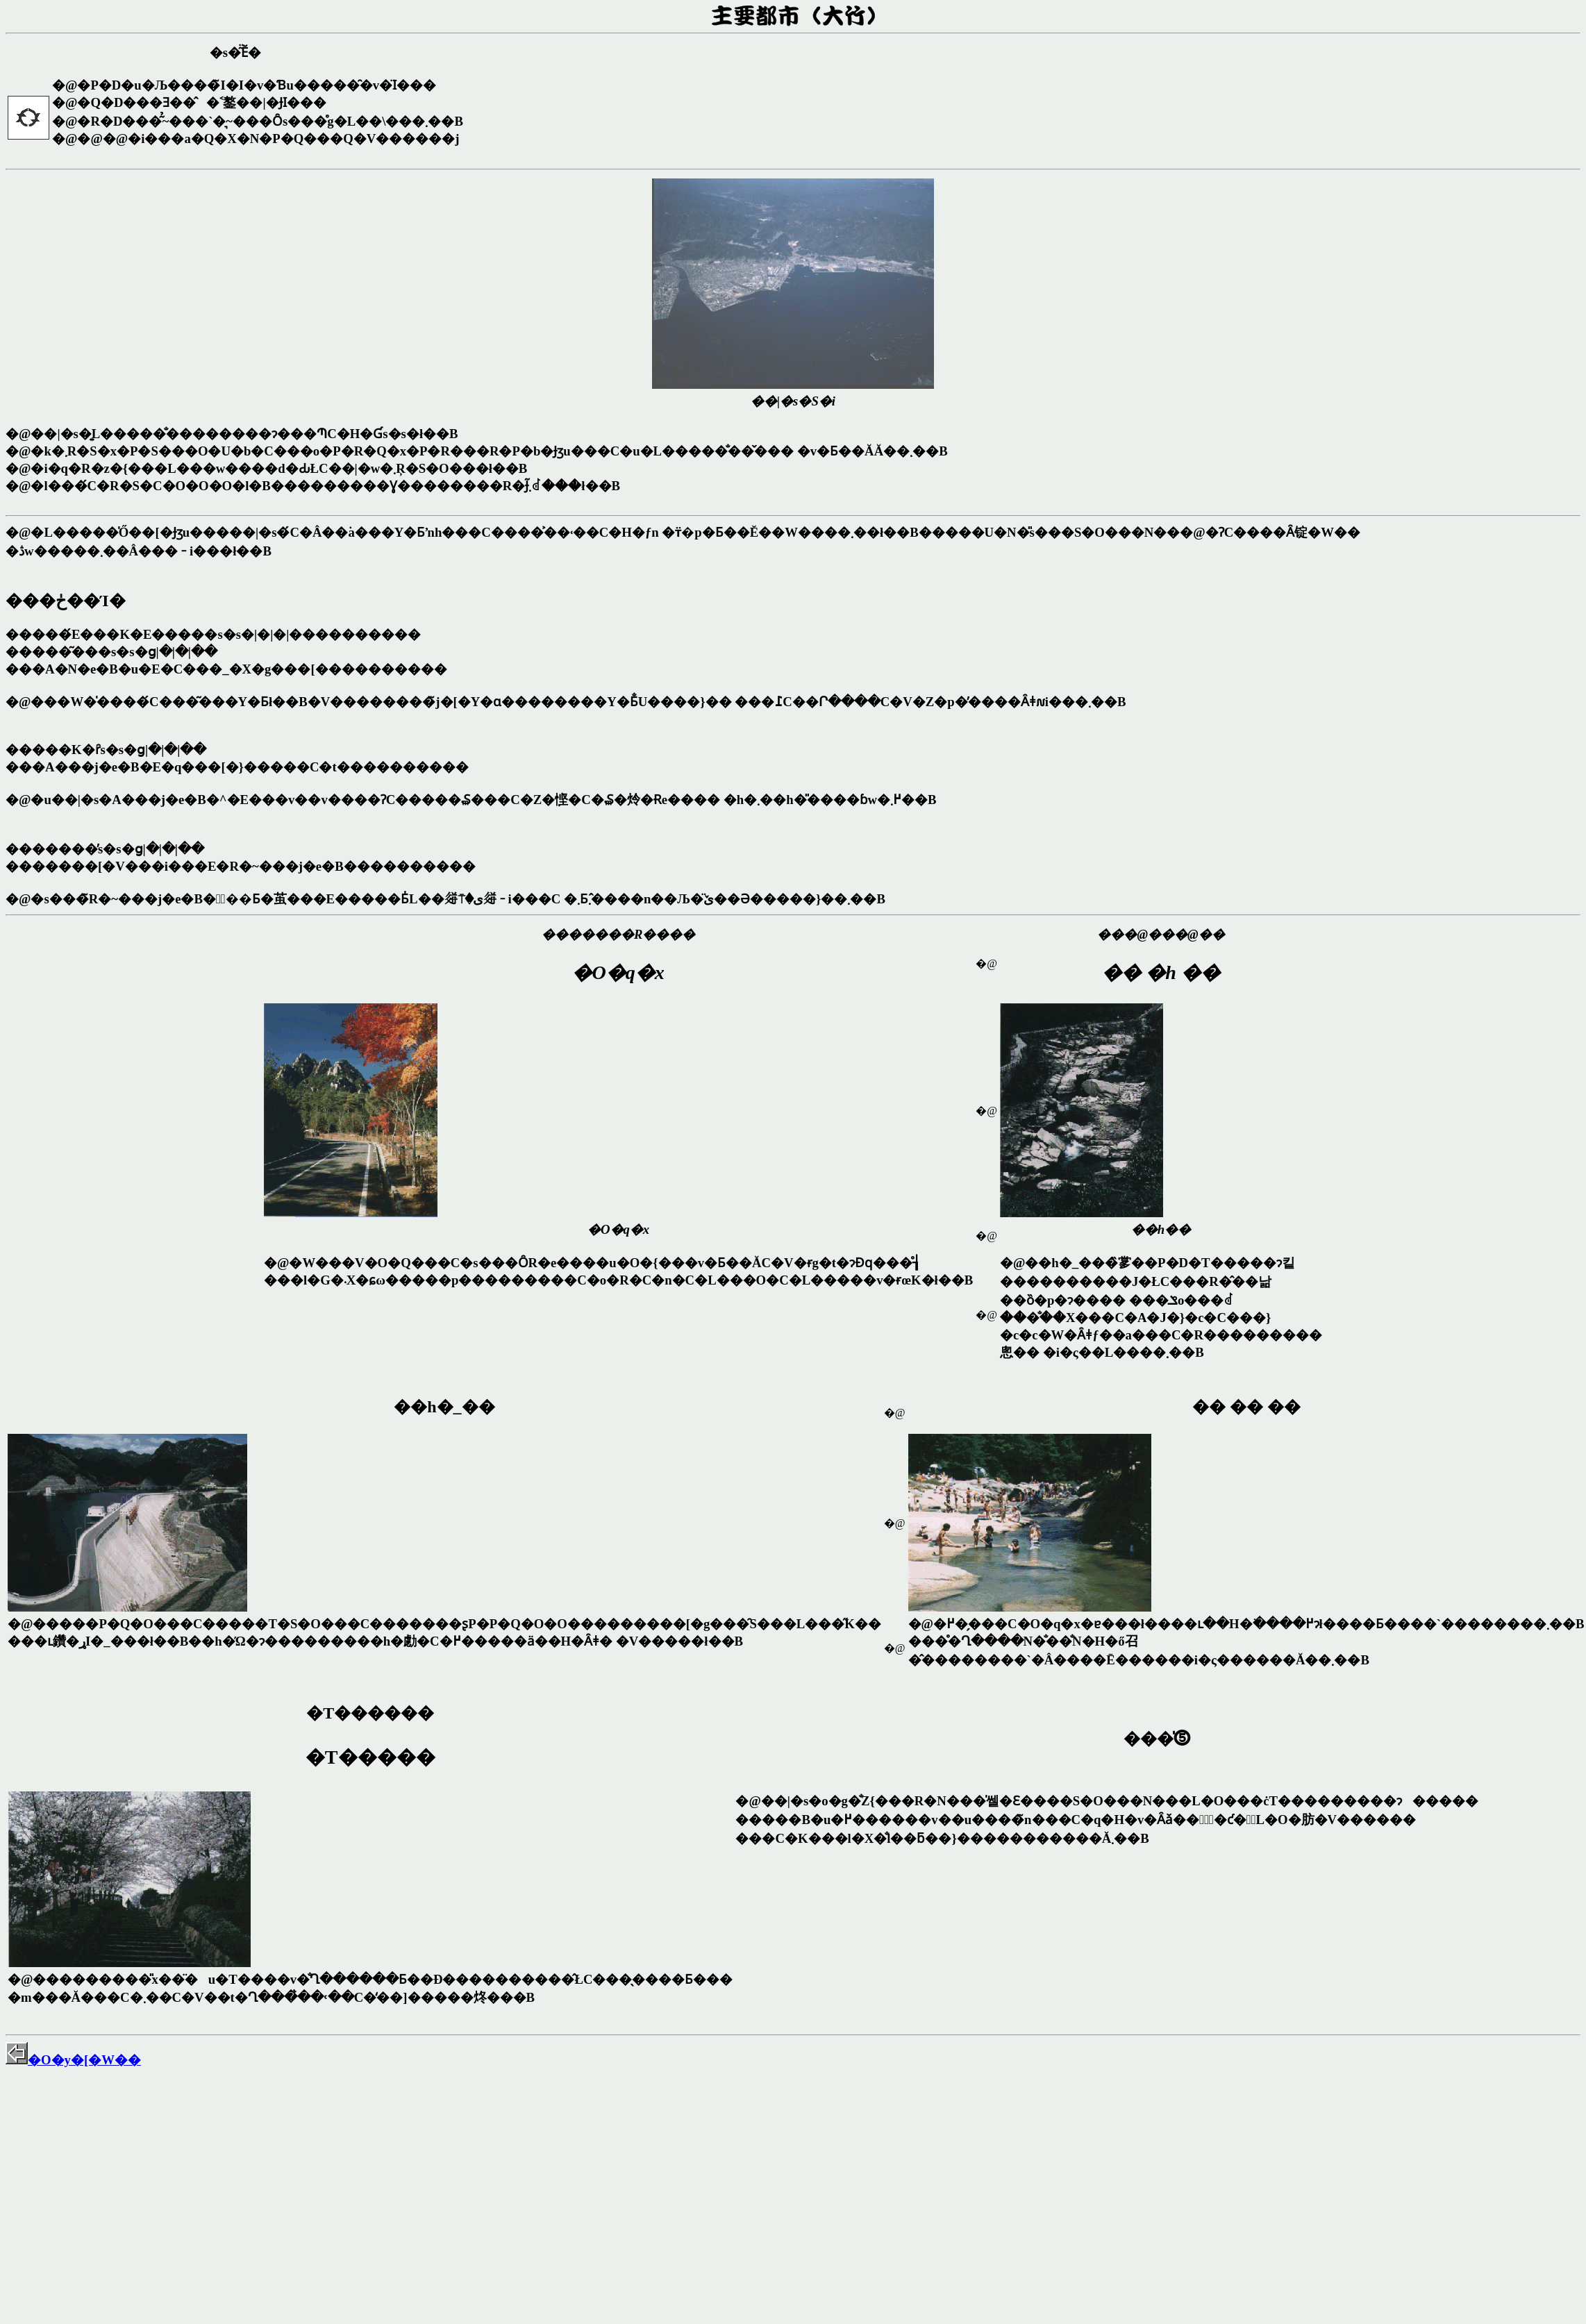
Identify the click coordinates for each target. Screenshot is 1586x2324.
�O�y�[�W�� (73, 2060)
